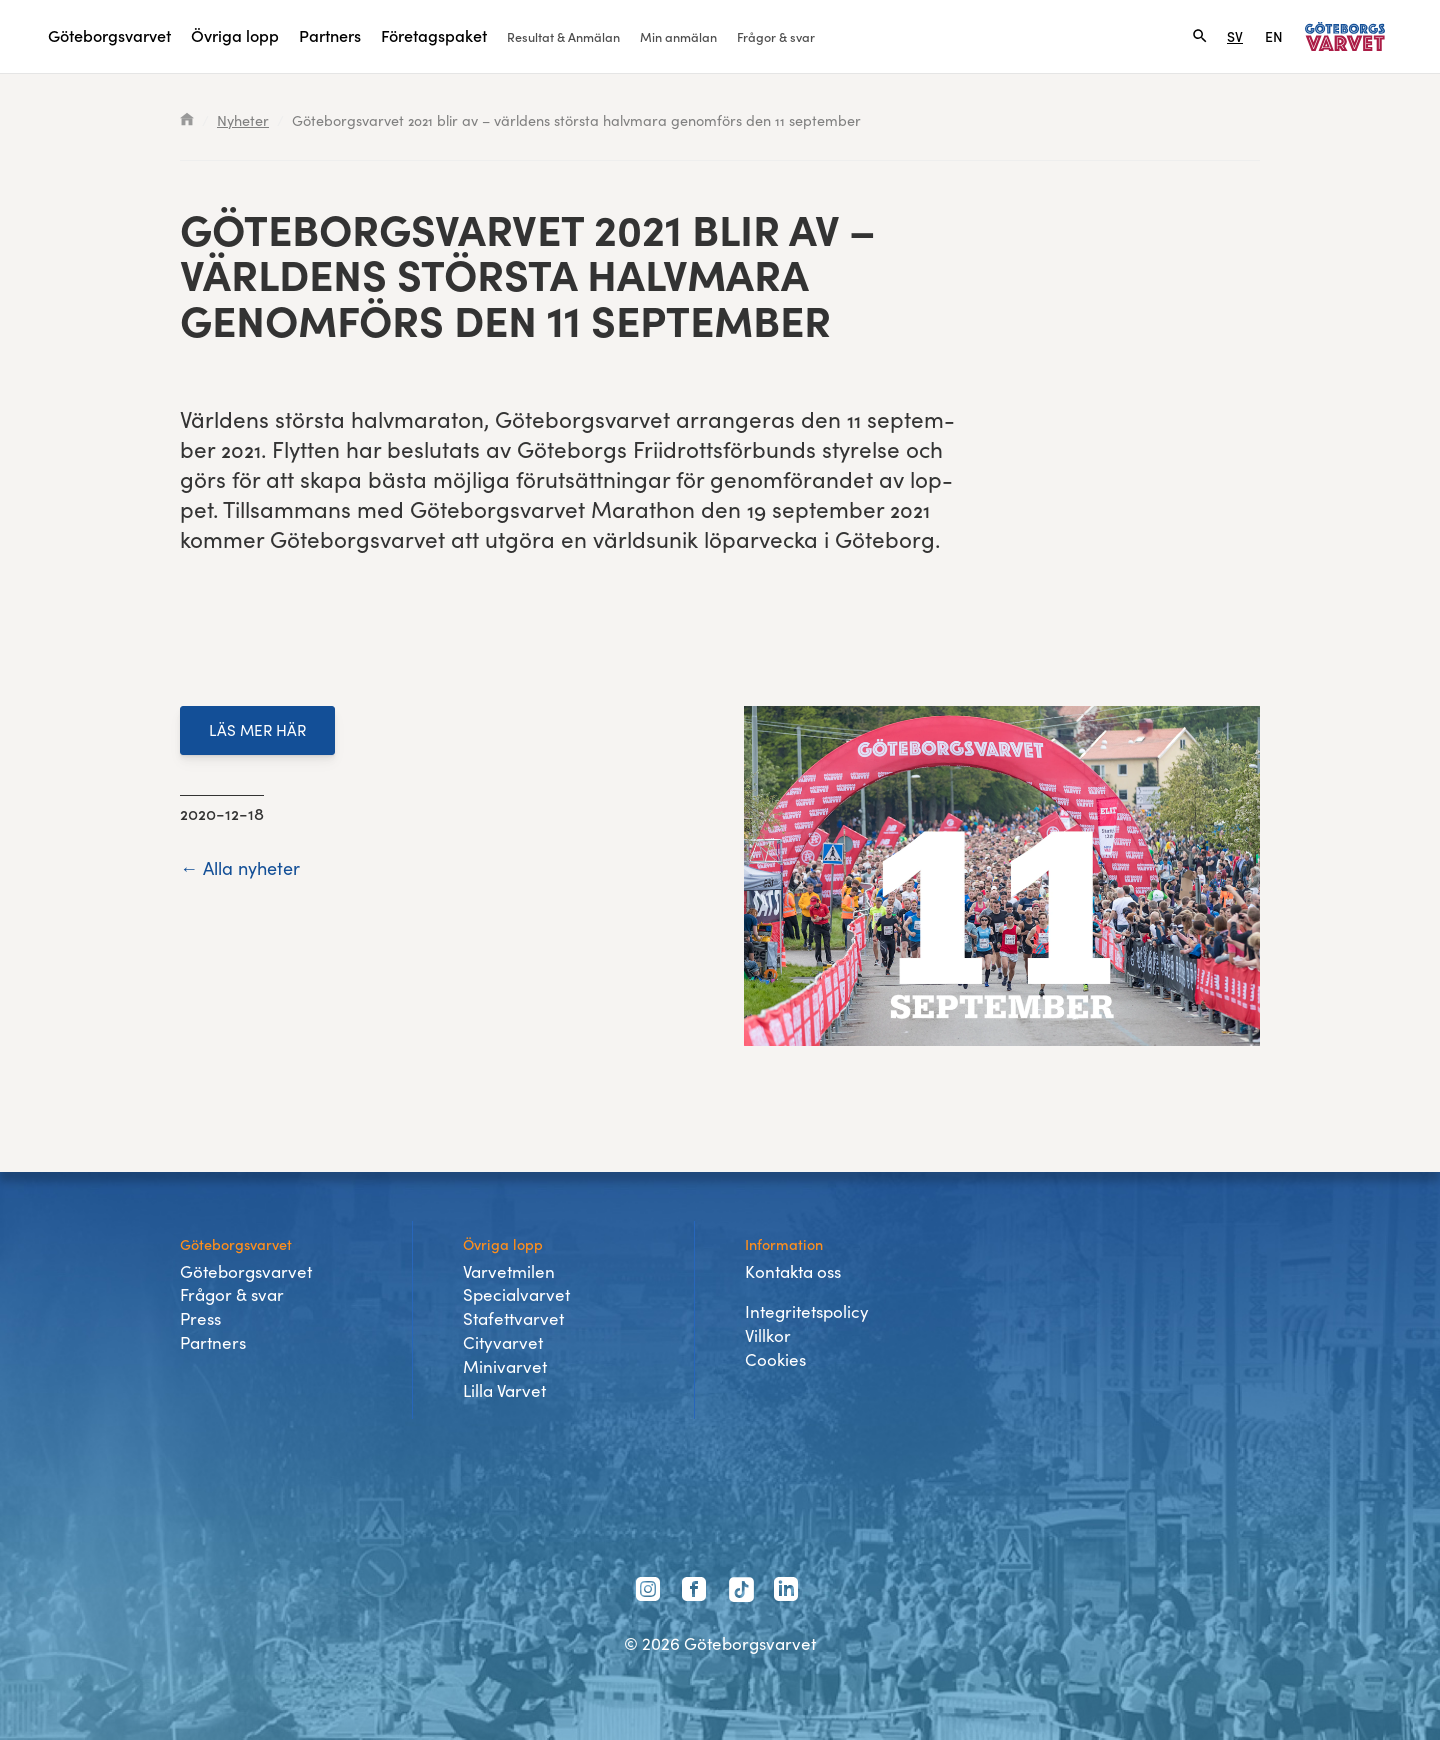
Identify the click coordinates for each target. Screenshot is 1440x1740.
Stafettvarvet (513, 1318)
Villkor (768, 1335)
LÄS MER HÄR (257, 729)
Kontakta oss (793, 1271)
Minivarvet (505, 1366)
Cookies (775, 1359)
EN (1274, 36)
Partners (330, 35)
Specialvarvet (516, 1294)
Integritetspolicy (807, 1311)
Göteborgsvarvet (109, 35)
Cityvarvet (503, 1342)
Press (200, 1318)
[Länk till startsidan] (1345, 36)
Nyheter (243, 120)
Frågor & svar (776, 36)
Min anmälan (678, 36)
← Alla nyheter (240, 868)
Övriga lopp (235, 35)
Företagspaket (434, 35)
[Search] (1200, 36)
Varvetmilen (509, 1271)
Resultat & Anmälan (563, 36)
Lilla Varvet (504, 1390)
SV (1235, 36)
